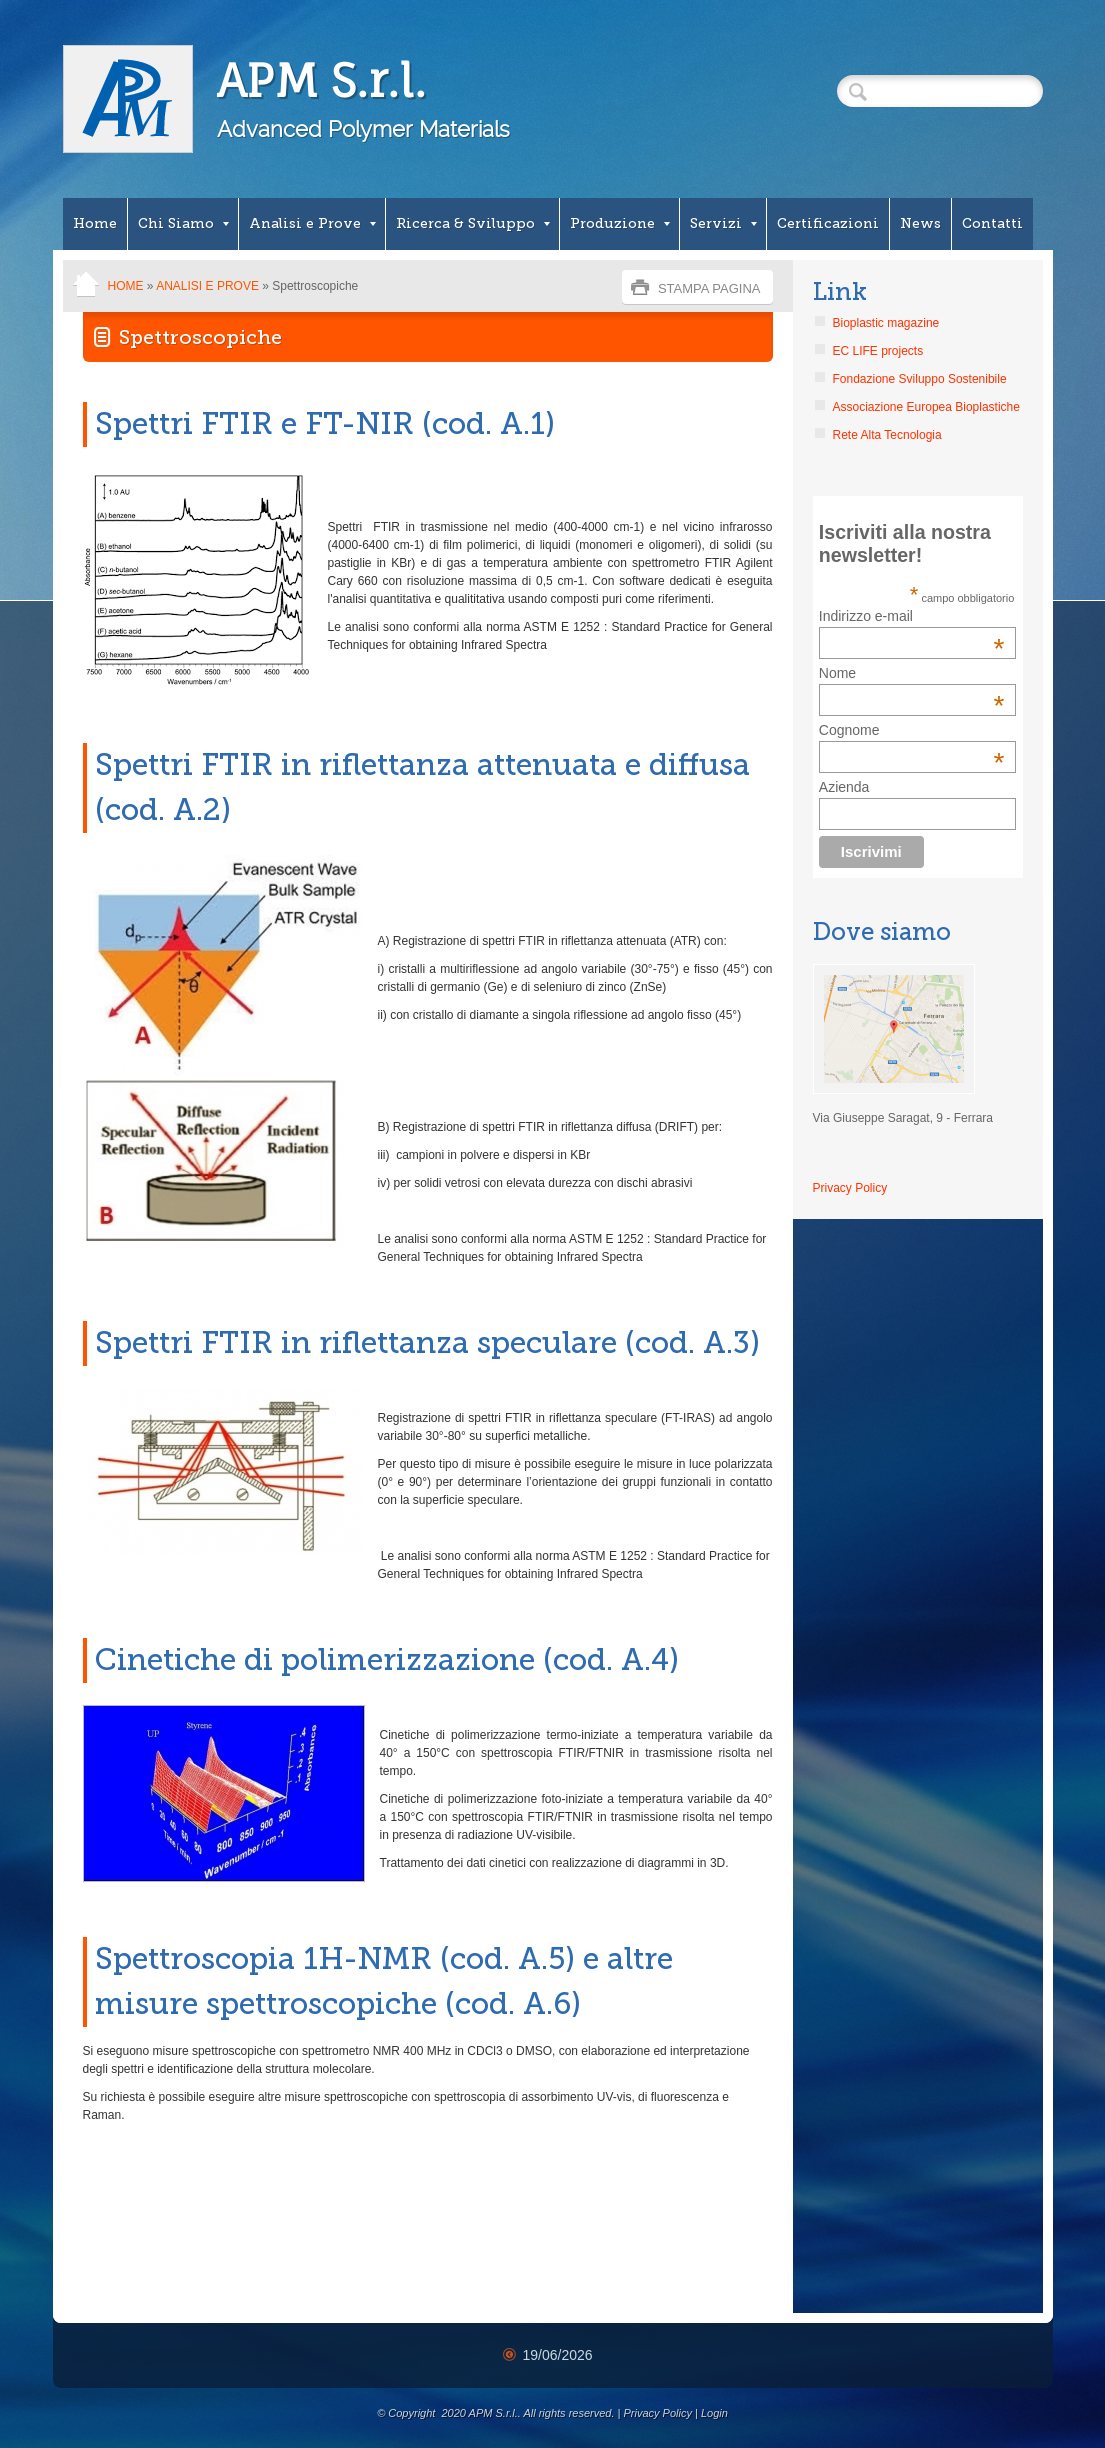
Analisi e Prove (312, 223)
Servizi (723, 223)
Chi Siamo (183, 223)
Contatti (992, 223)
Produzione (620, 223)
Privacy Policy (850, 1188)
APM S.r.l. (321, 80)
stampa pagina (709, 288)
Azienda (844, 787)
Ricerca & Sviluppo (473, 223)
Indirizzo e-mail (912, 616)
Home (95, 223)
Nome (837, 673)
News (920, 223)
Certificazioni (828, 223)
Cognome (849, 730)
